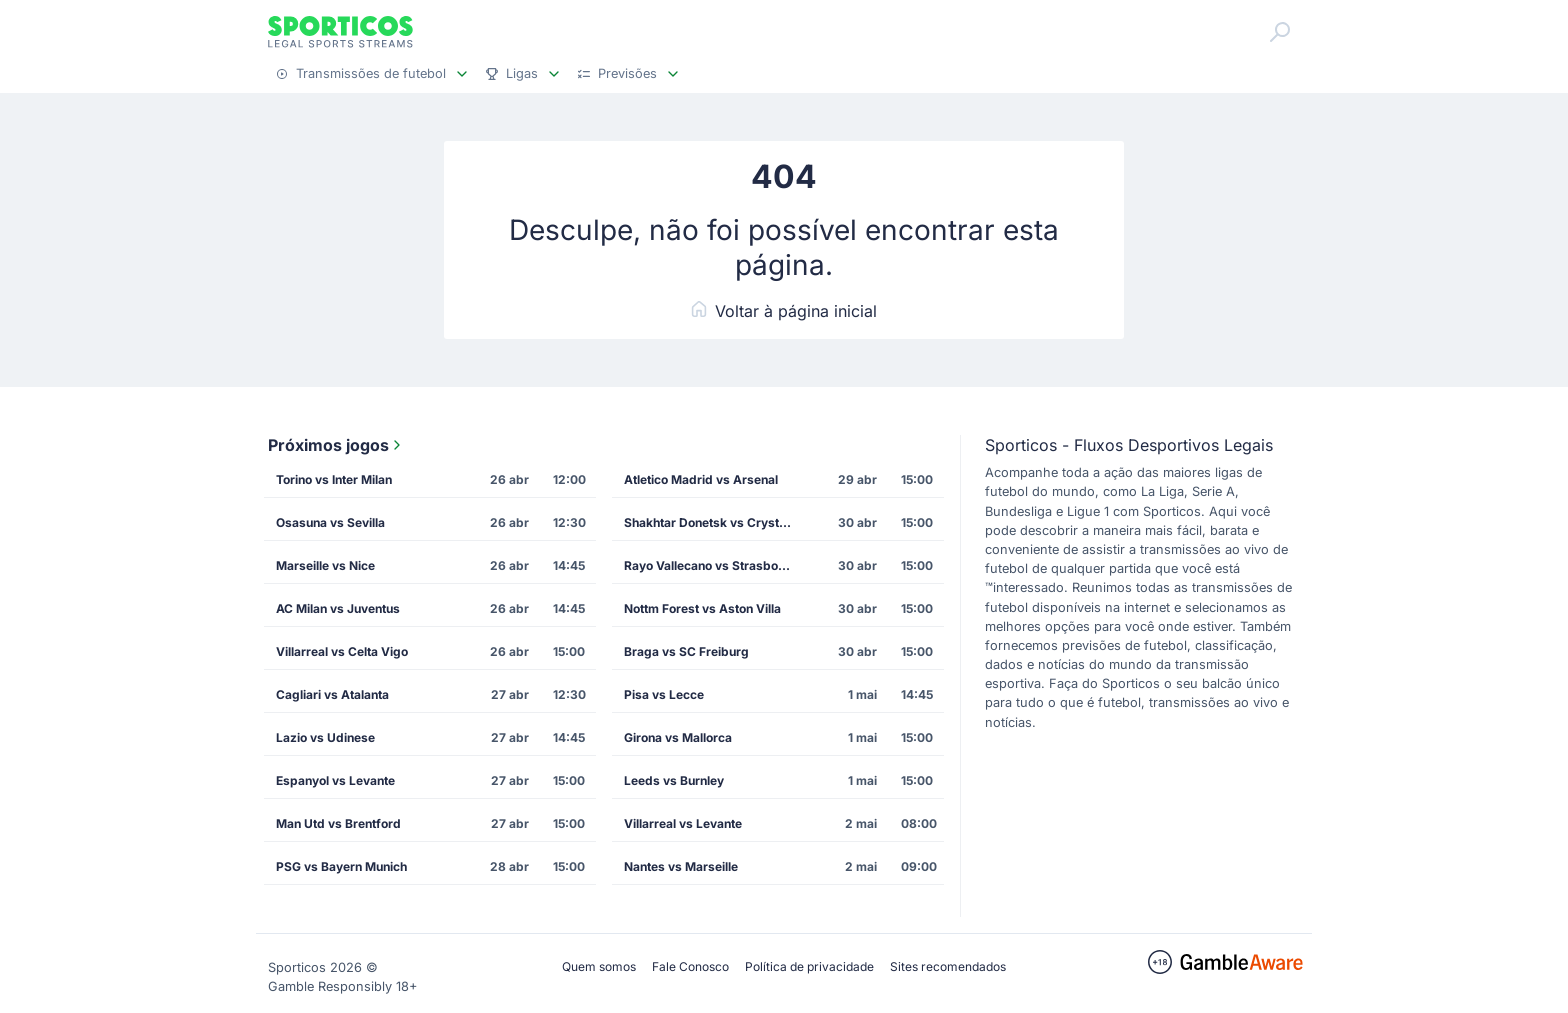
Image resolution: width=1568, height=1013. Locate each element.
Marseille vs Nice (325, 565)
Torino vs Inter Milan (334, 479)
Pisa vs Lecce (664, 694)
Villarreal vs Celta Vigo (342, 651)
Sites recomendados (948, 966)
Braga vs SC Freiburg (686, 651)
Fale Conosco (690, 966)
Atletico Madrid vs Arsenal (701, 479)
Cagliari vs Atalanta (332, 694)
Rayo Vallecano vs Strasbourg (711, 565)
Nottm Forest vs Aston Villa (702, 608)
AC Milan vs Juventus (338, 608)
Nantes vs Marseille (681, 866)
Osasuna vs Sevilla (330, 522)
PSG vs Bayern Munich (341, 866)
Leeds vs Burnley (674, 780)
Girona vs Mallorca (678, 737)
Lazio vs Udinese (325, 737)
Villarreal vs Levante (683, 823)
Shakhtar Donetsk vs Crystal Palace (715, 522)
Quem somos (599, 966)
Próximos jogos (336, 445)
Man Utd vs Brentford (338, 823)
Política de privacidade (809, 966)
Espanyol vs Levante (335, 780)
